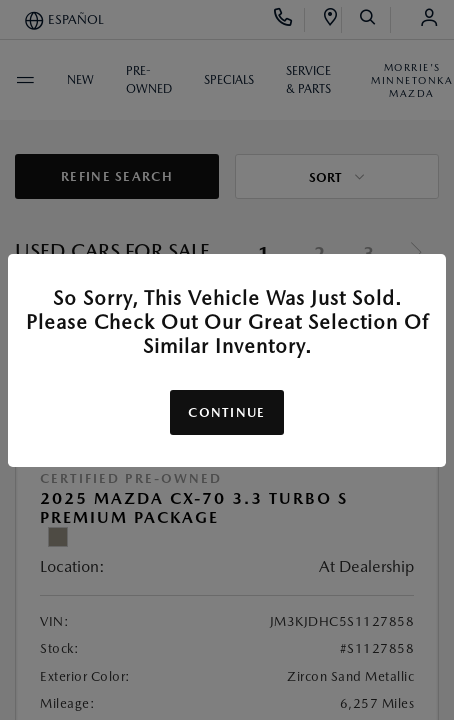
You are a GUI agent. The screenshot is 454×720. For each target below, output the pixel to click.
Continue (226, 412)
